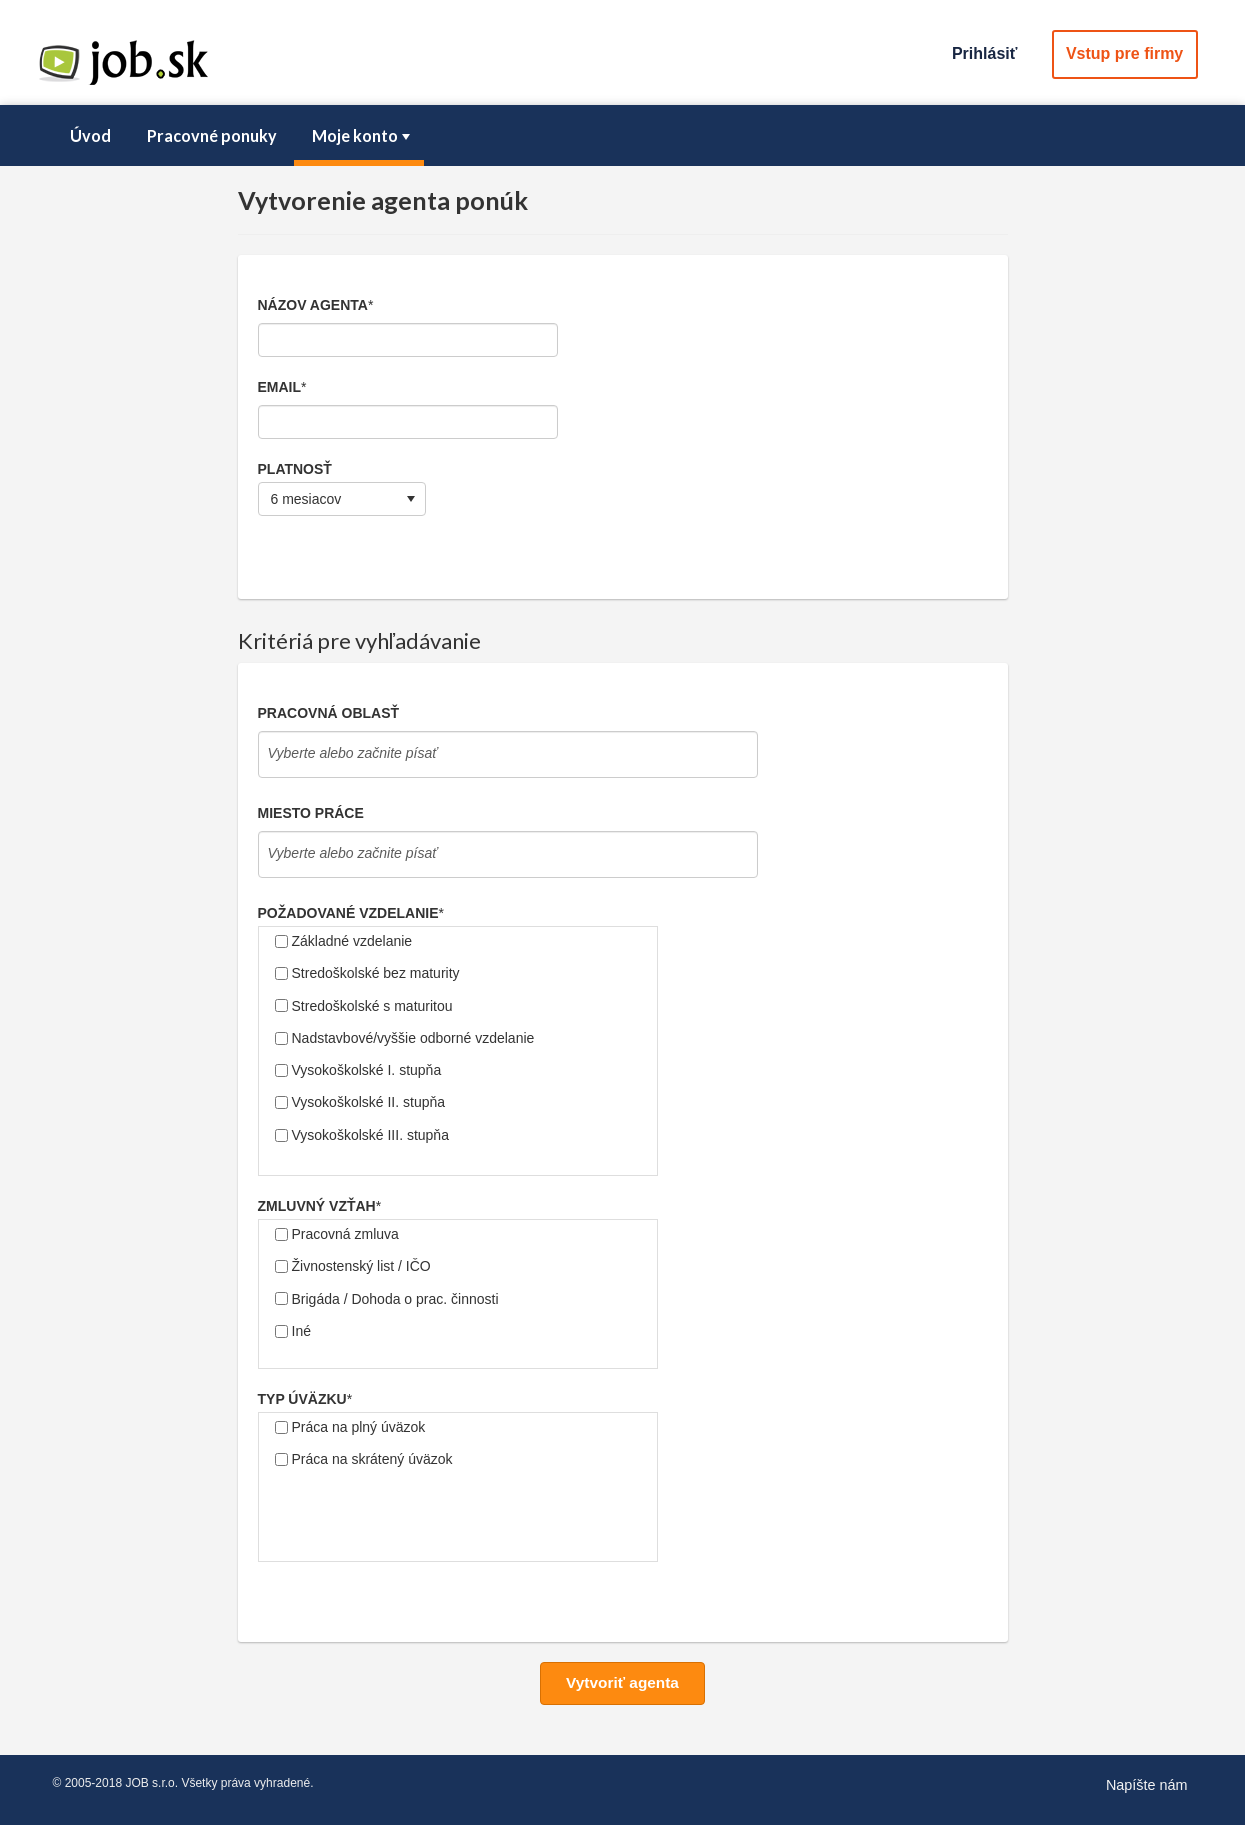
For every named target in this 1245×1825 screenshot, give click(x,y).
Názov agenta (313, 305)
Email (280, 387)
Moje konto (363, 135)
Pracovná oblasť (329, 713)
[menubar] (623, 136)
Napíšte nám (1147, 1785)
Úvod (90, 135)
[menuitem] (91, 136)
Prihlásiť (984, 53)
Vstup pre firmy (1124, 53)
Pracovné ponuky (212, 135)
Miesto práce (311, 813)
